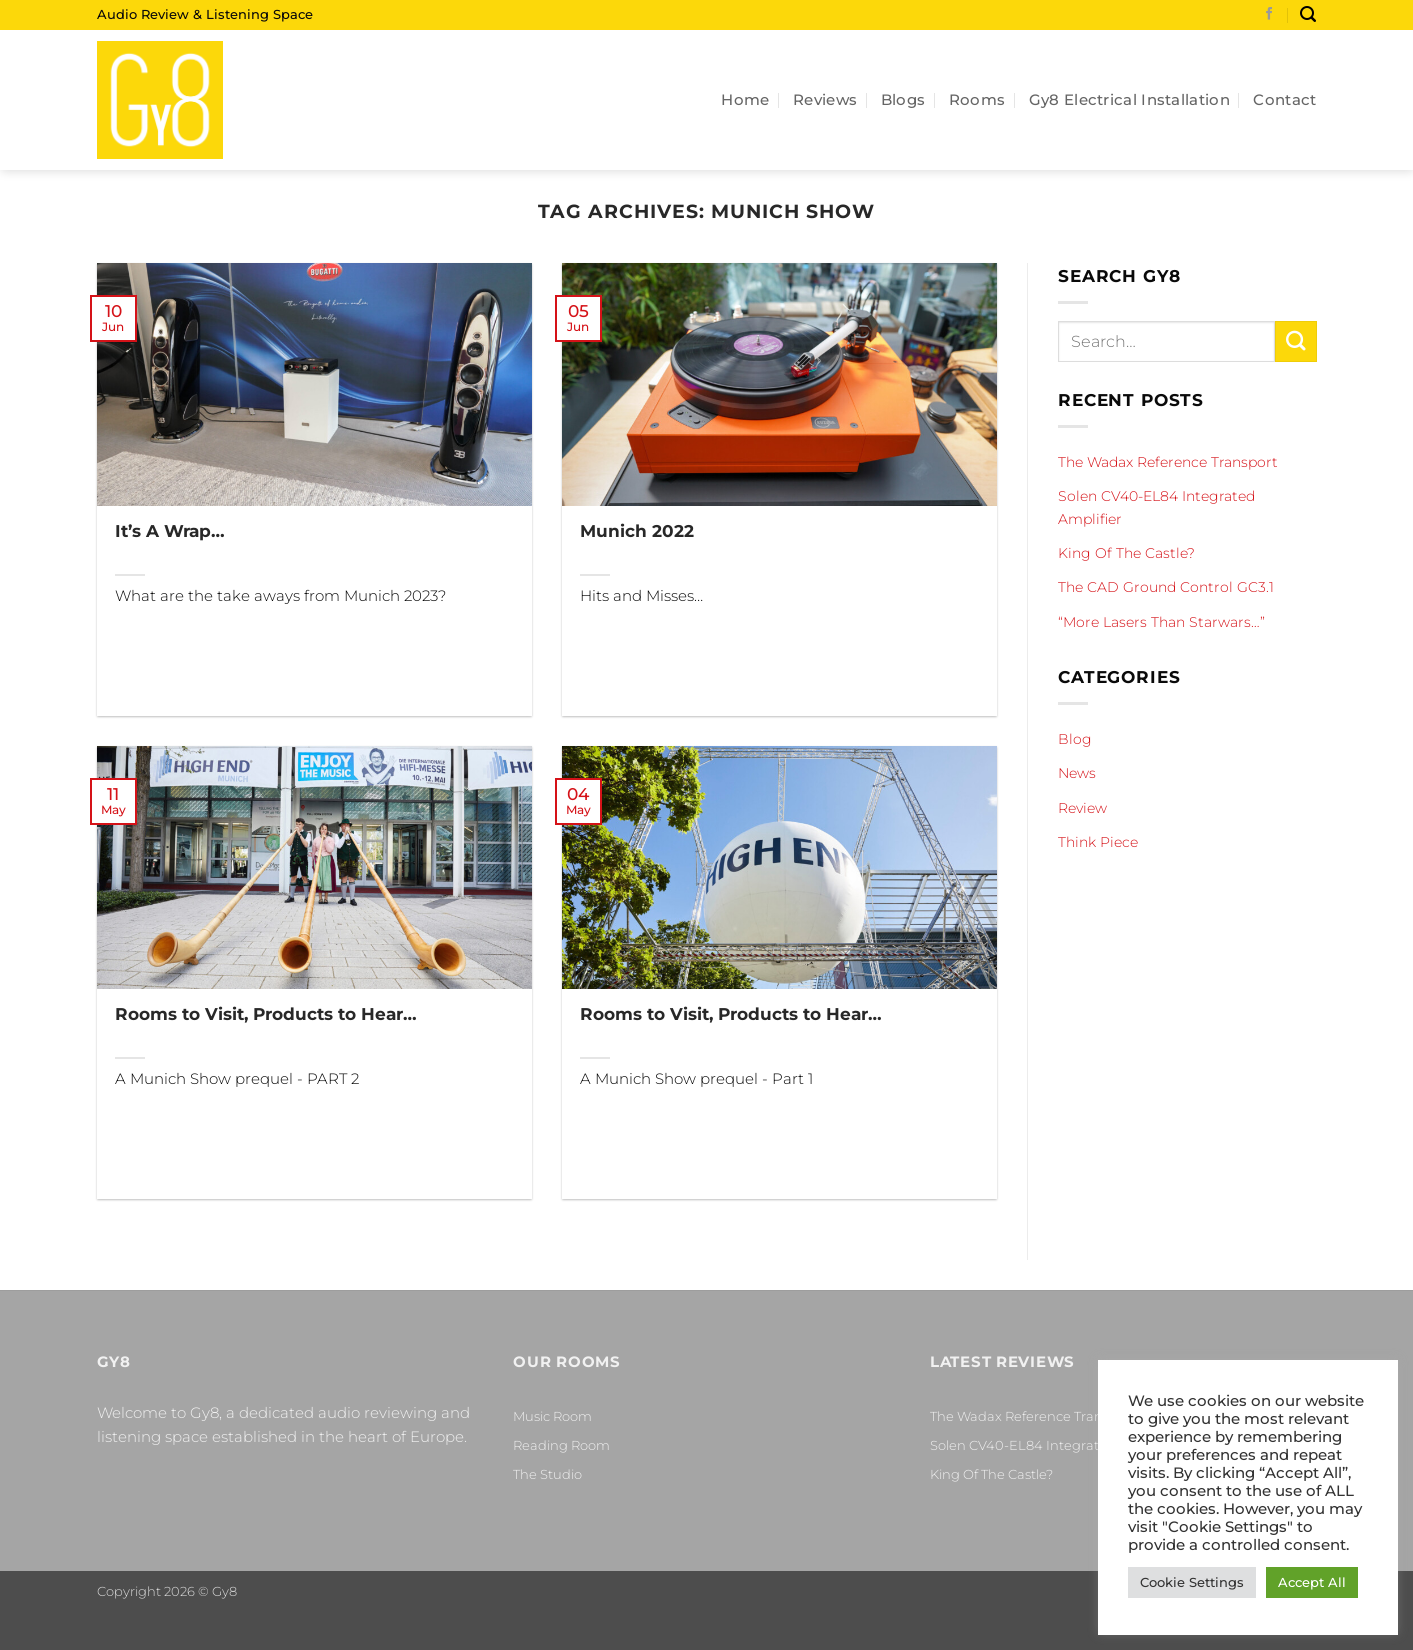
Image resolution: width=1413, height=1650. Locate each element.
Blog (1075, 739)
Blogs (903, 99)
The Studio (547, 1474)
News (1077, 773)
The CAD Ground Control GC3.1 (1166, 587)
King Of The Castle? (1126, 553)
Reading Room (561, 1445)
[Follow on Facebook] (1269, 15)
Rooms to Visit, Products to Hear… (266, 1013)
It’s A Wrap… (170, 530)
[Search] (1308, 14)
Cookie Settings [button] (1192, 1582)
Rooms (977, 99)
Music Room (552, 1416)
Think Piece (1098, 842)
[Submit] (1295, 341)
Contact (1284, 99)
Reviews (825, 99)
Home (745, 99)
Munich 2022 (637, 530)
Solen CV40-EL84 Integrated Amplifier (1156, 507)
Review (1082, 808)
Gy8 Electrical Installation (1129, 99)
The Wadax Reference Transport (1168, 462)
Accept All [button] (1312, 1582)
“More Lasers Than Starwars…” (1161, 622)
